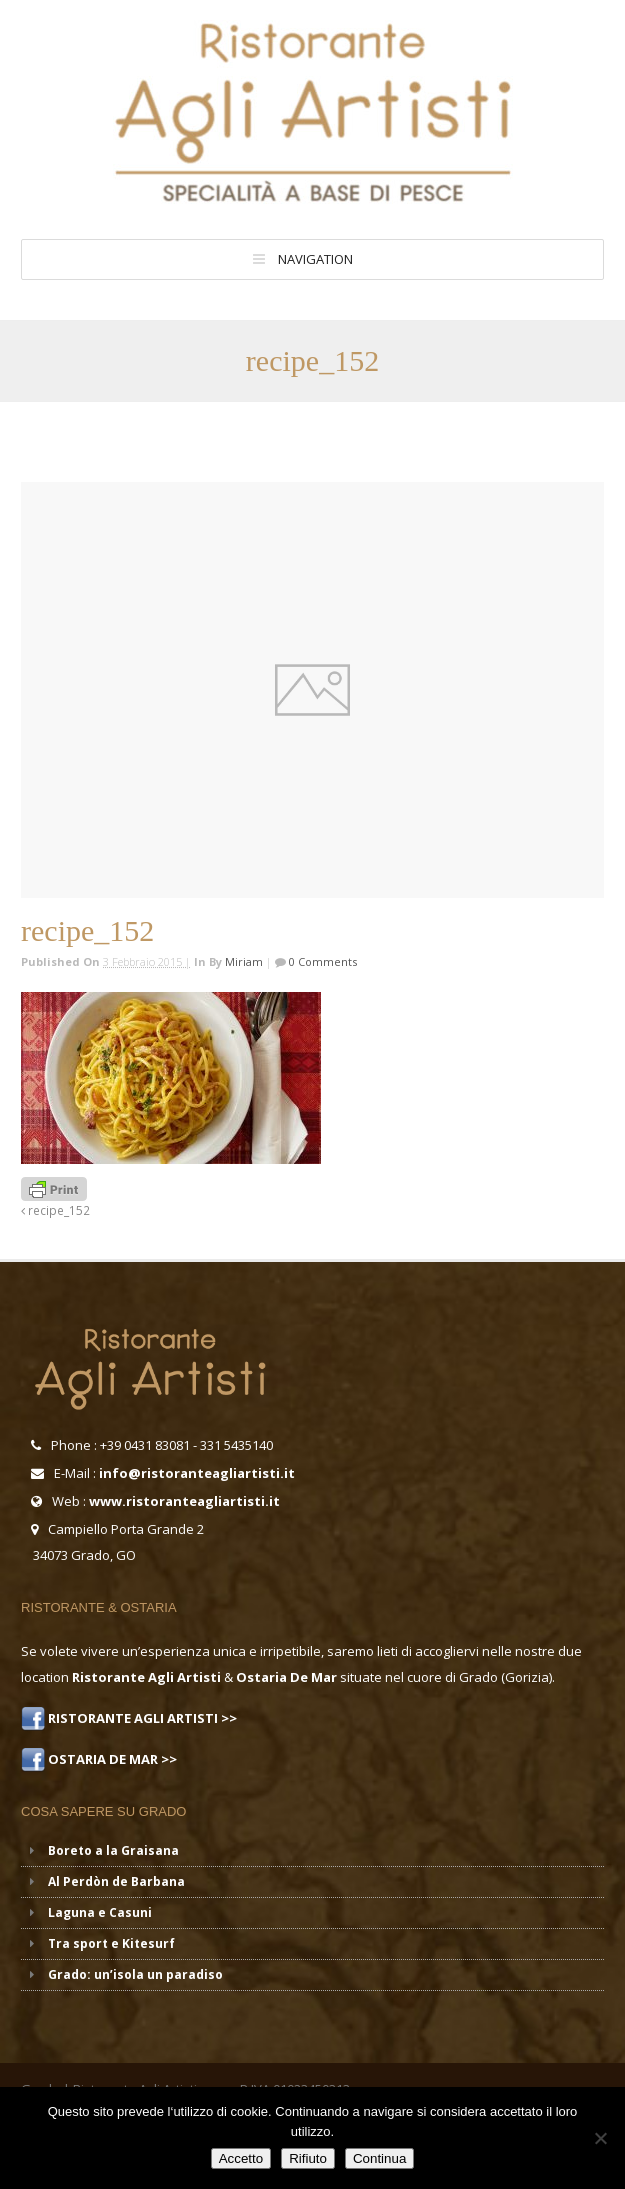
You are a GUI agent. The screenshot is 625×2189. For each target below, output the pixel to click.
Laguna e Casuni (100, 1912)
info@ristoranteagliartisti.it (197, 1473)
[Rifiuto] (600, 2138)
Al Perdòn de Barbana (116, 1881)
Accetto (241, 2158)
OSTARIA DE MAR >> (111, 1759)
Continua (379, 2158)
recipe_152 (55, 1210)
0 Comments (321, 961)
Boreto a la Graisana (113, 1850)
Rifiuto (308, 2158)
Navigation (315, 259)
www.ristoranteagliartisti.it (184, 1501)
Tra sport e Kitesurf (111, 1943)
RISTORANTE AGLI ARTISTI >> (141, 1718)
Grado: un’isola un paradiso (135, 1974)
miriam (244, 961)
